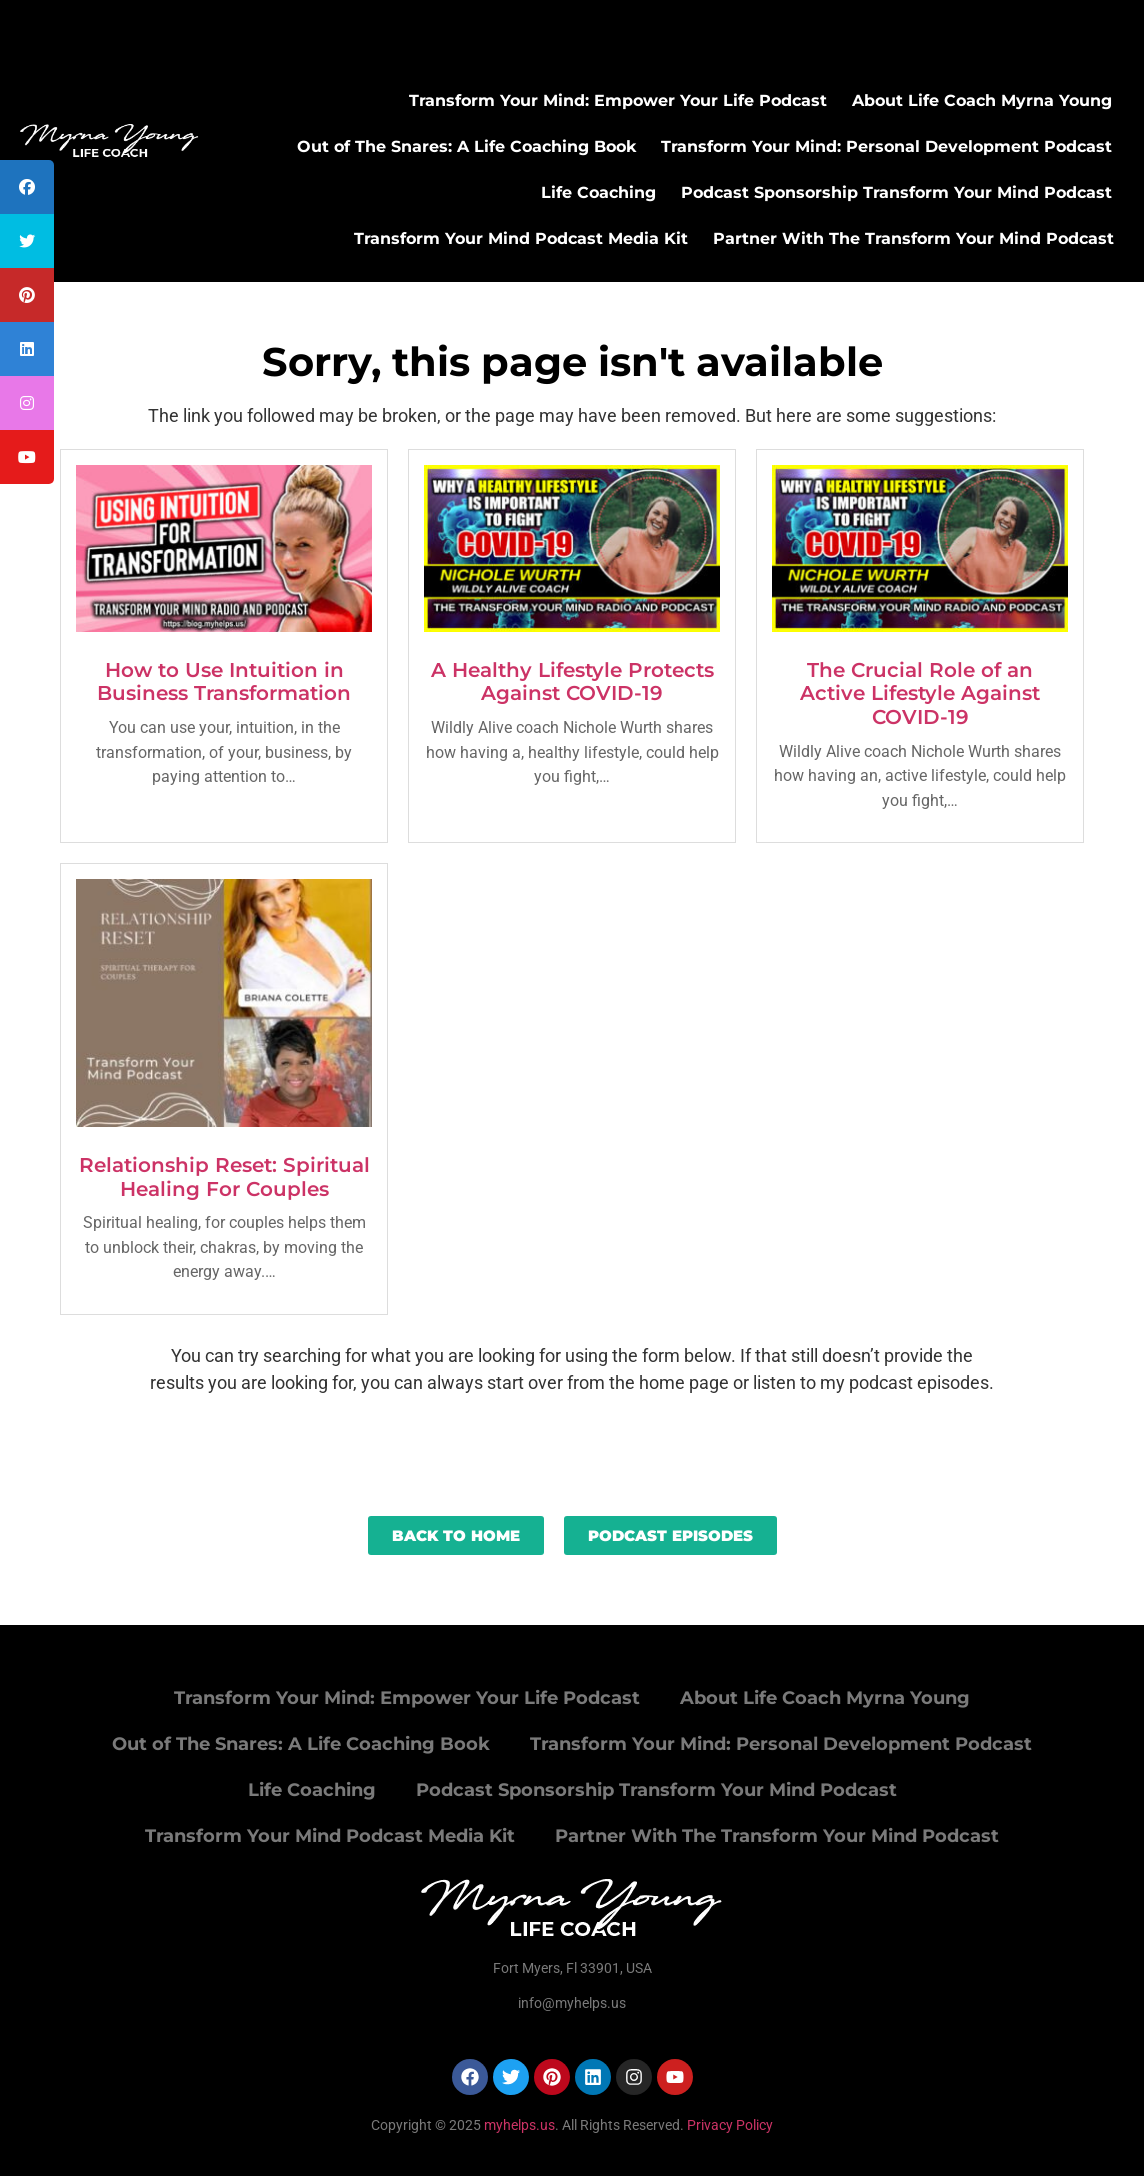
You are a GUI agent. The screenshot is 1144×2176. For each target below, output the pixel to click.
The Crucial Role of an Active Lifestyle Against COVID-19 (920, 694)
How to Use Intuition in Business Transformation (224, 682)
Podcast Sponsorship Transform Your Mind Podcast (896, 192)
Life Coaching (598, 192)
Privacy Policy (730, 2125)
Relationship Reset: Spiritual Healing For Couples (224, 1177)
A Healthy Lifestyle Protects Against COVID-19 (572, 682)
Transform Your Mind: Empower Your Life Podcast (618, 100)
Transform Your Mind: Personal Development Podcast (886, 146)
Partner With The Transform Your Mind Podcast (913, 238)
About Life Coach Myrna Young (982, 100)
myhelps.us (518, 2125)
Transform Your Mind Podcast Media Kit (521, 238)
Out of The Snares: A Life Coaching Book (466, 146)
